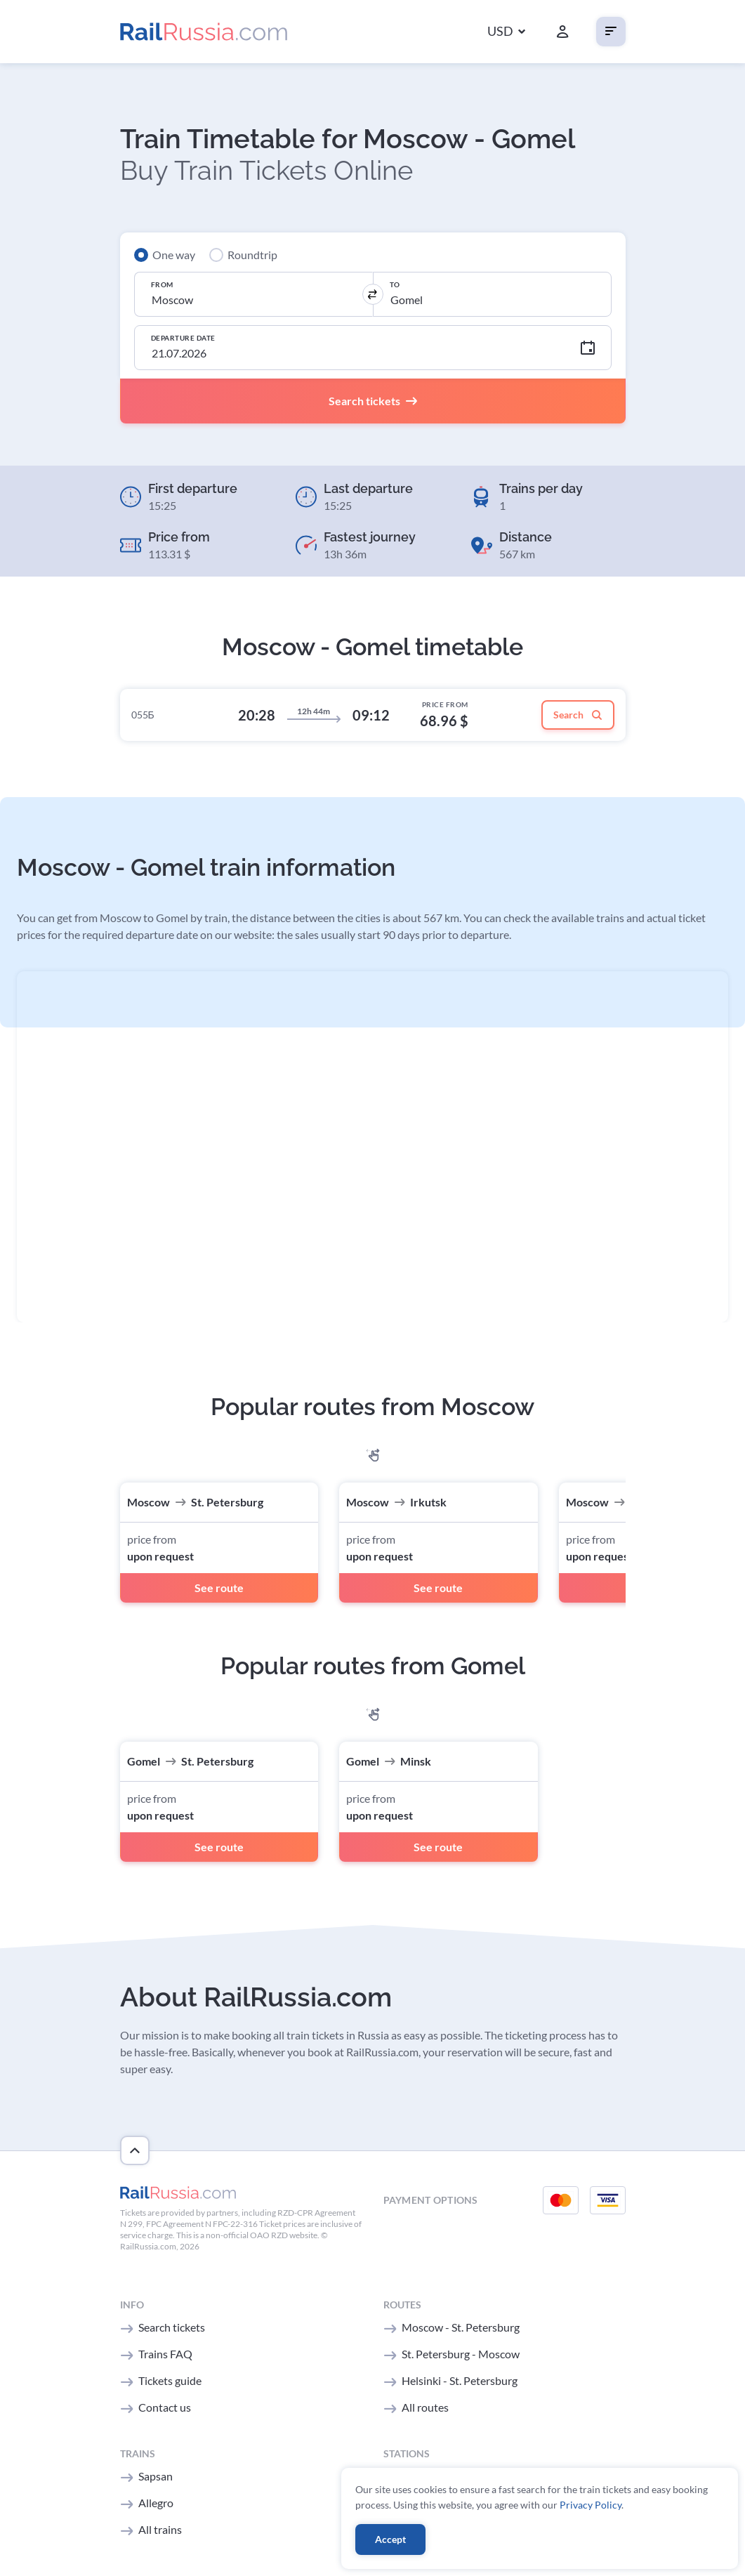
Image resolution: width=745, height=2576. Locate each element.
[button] (506, 31)
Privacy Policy (590, 2505)
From (162, 284)
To (395, 284)
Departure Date (183, 338)
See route (219, 1587)
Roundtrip (252, 254)
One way (173, 254)
